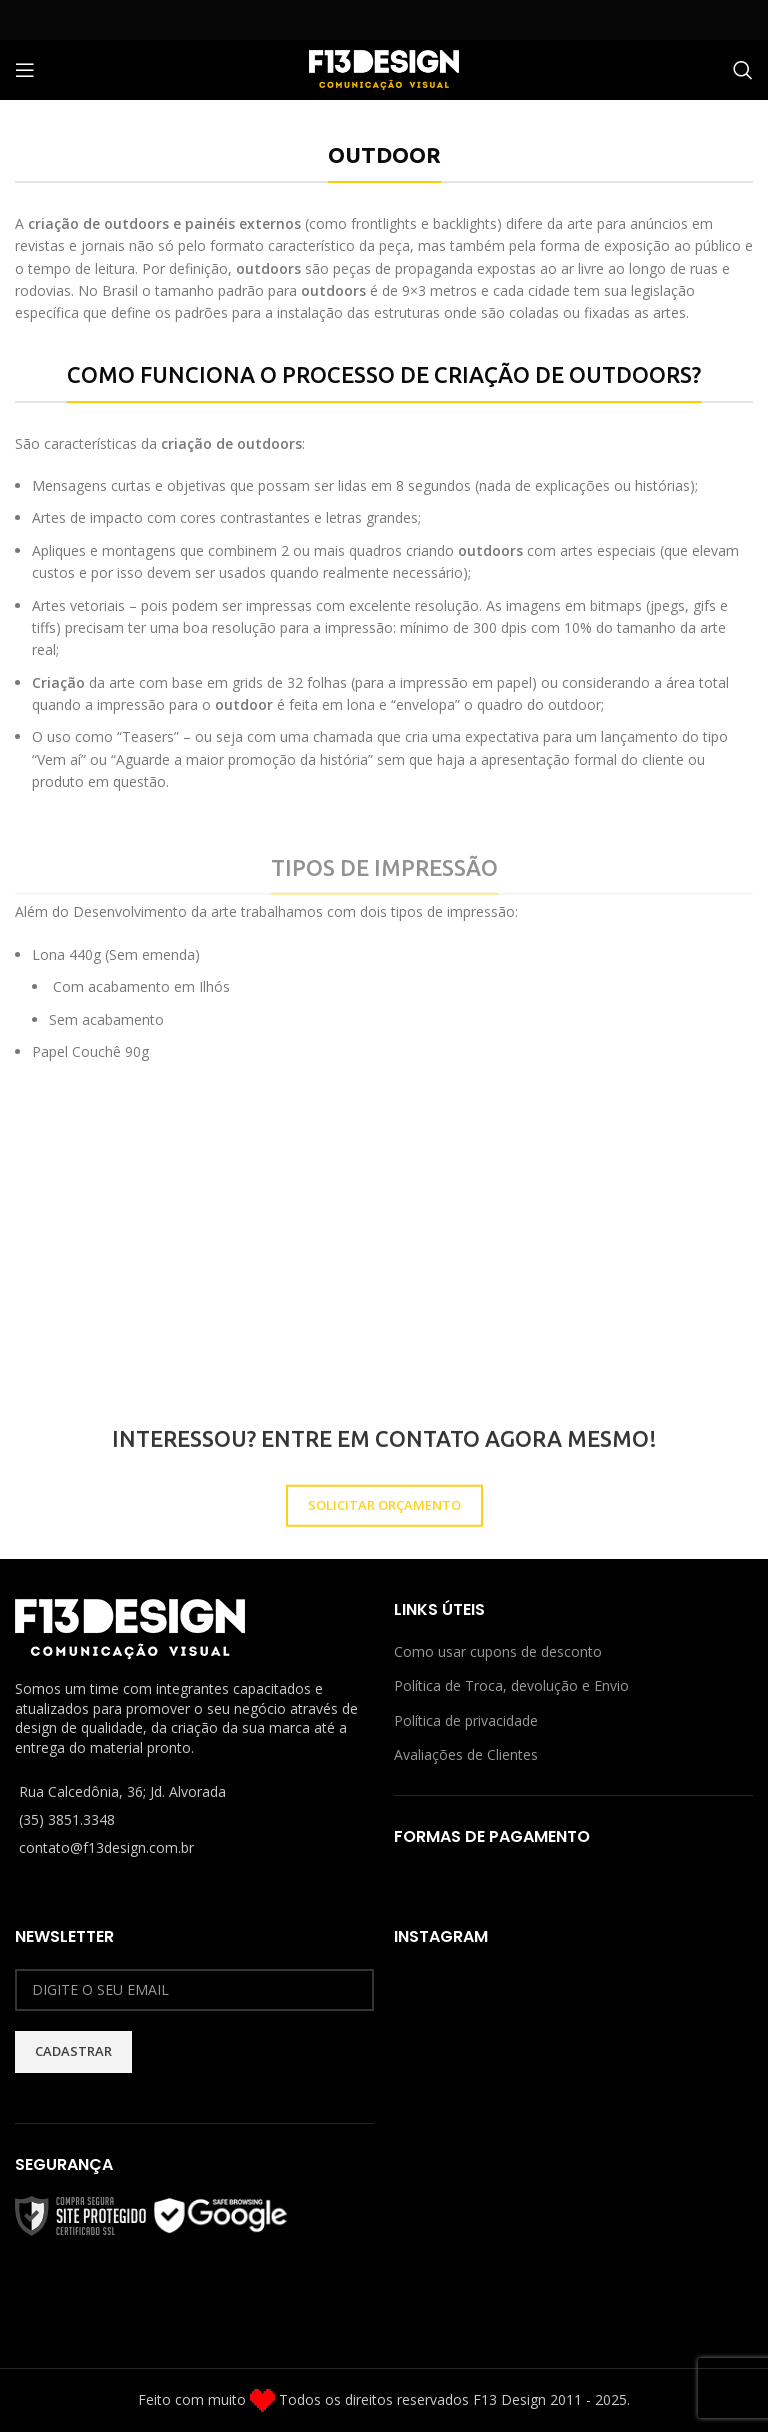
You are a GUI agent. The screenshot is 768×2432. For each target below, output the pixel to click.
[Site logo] (384, 68)
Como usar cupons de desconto (498, 1651)
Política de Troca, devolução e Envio (511, 1685)
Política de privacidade (466, 1720)
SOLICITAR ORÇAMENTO (384, 1551)
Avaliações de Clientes (466, 1754)
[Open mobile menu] (25, 70)
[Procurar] (743, 70)
